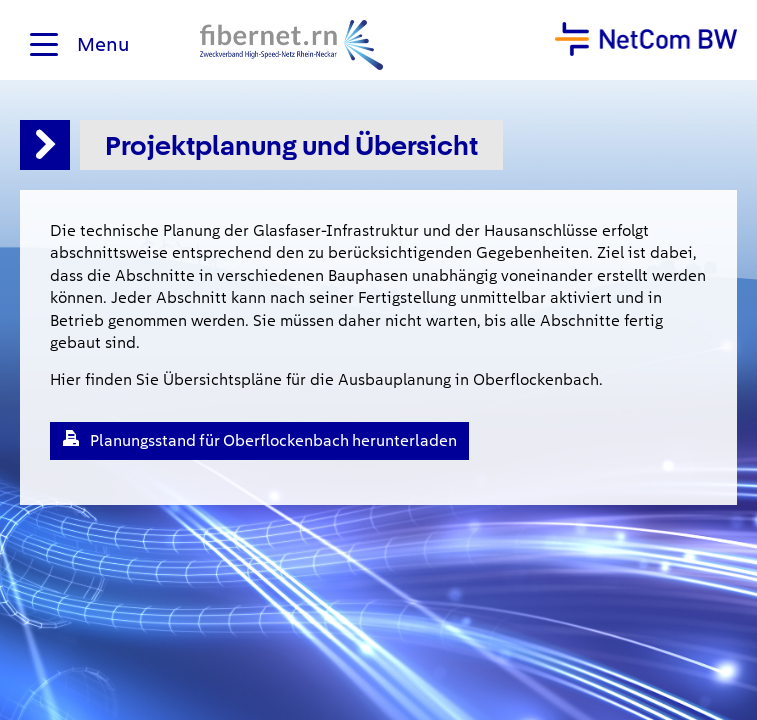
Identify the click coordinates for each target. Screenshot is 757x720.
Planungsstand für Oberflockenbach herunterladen (273, 440)
